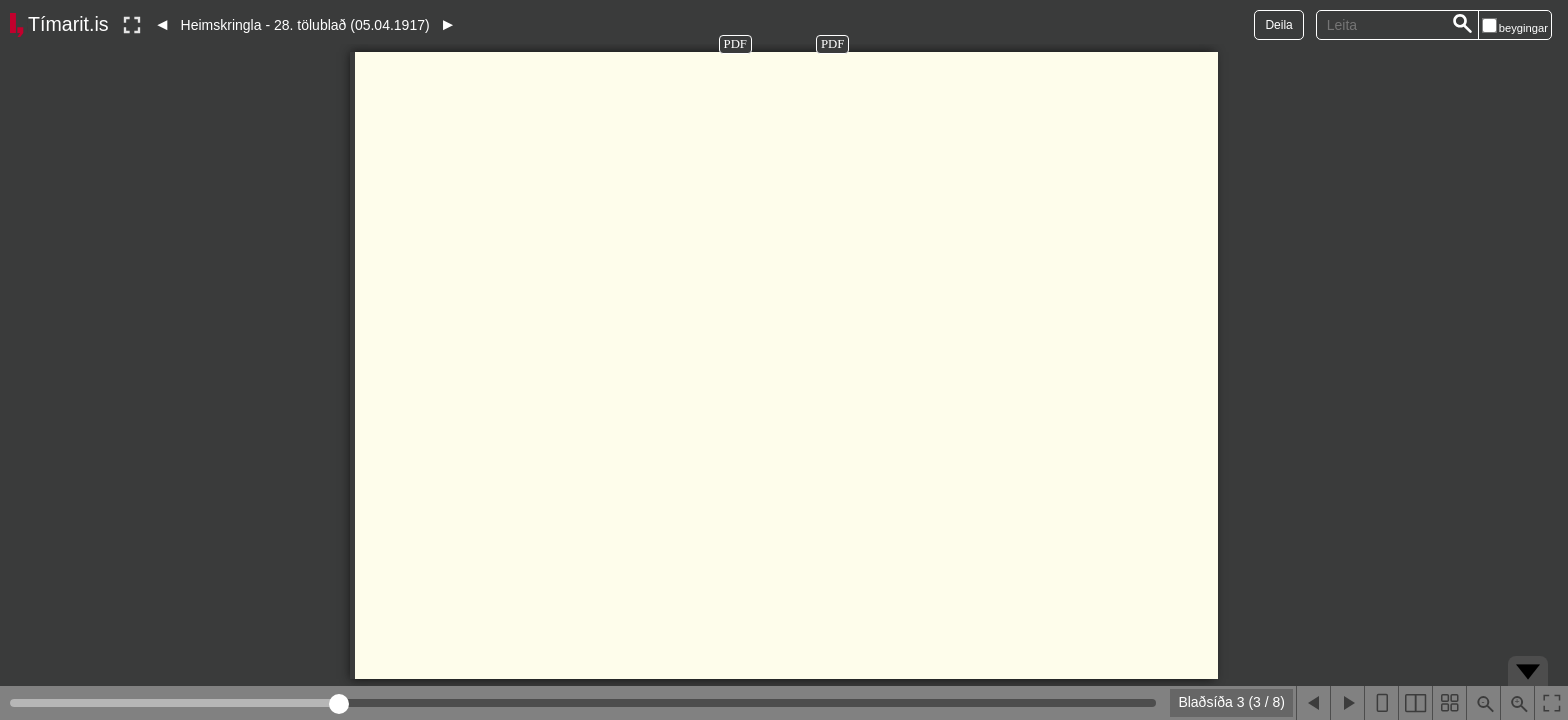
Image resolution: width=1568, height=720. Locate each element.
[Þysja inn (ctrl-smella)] (1517, 703)
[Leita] (1463, 25)
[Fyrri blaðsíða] (1313, 703)
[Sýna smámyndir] (1449, 703)
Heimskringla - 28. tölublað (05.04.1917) (305, 25)
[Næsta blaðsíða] (1347, 703)
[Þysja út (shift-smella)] (1483, 703)
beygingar (1523, 28)
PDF (735, 44)
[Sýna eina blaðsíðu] (1381, 703)
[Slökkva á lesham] (132, 25)
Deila (1278, 25)
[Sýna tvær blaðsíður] (1415, 703)
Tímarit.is (68, 24)
